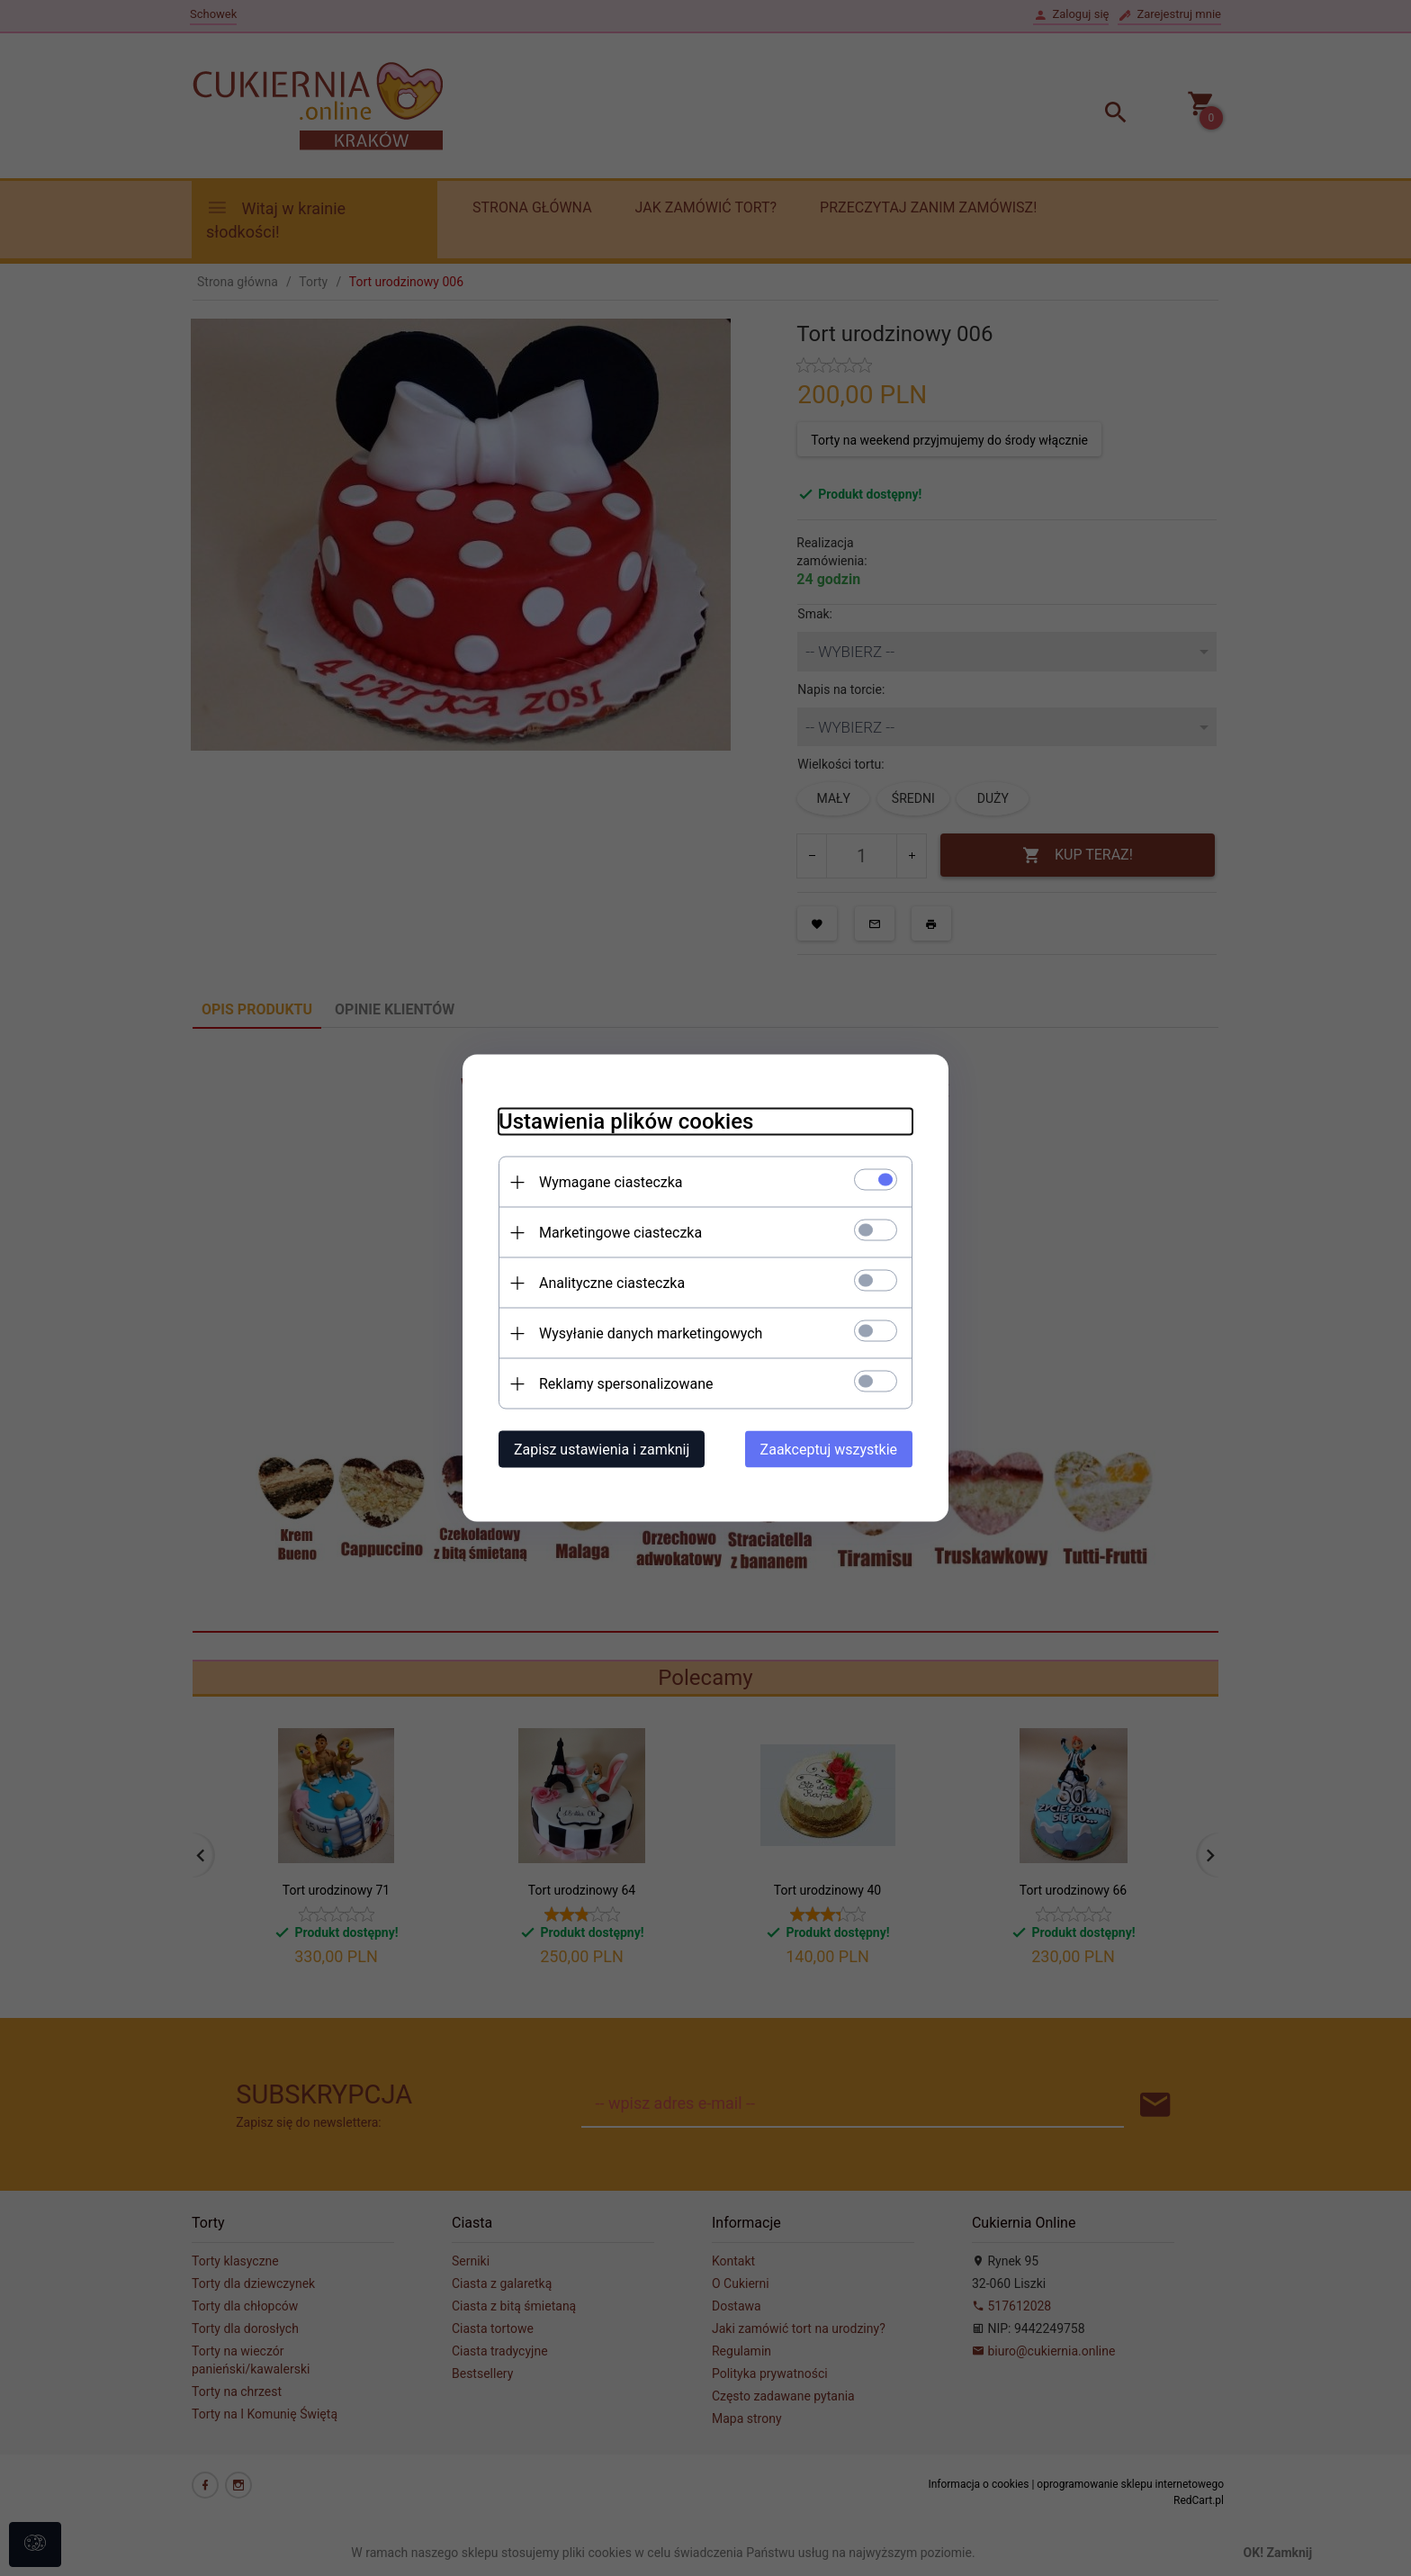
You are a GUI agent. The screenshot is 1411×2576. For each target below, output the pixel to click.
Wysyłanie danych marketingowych (650, 1333)
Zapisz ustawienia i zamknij (601, 1449)
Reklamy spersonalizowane (626, 1383)
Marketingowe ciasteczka (620, 1232)
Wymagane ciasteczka (611, 1182)
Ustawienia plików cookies (626, 1121)
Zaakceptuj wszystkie (828, 1449)
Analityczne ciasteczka (612, 1283)
